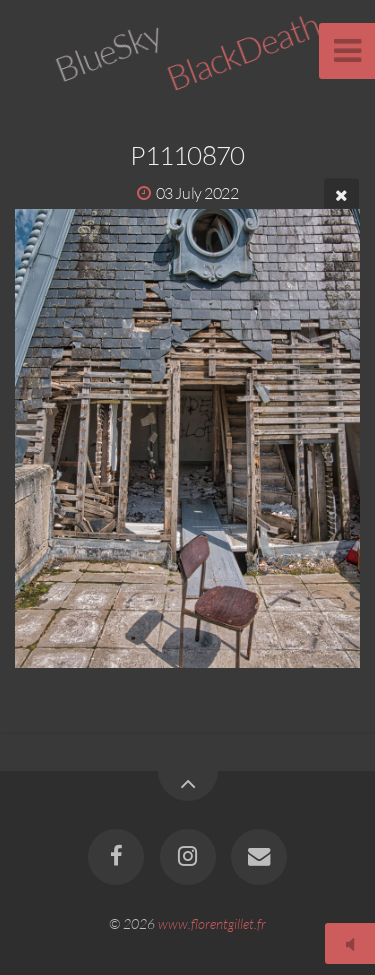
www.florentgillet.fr (212, 923)
